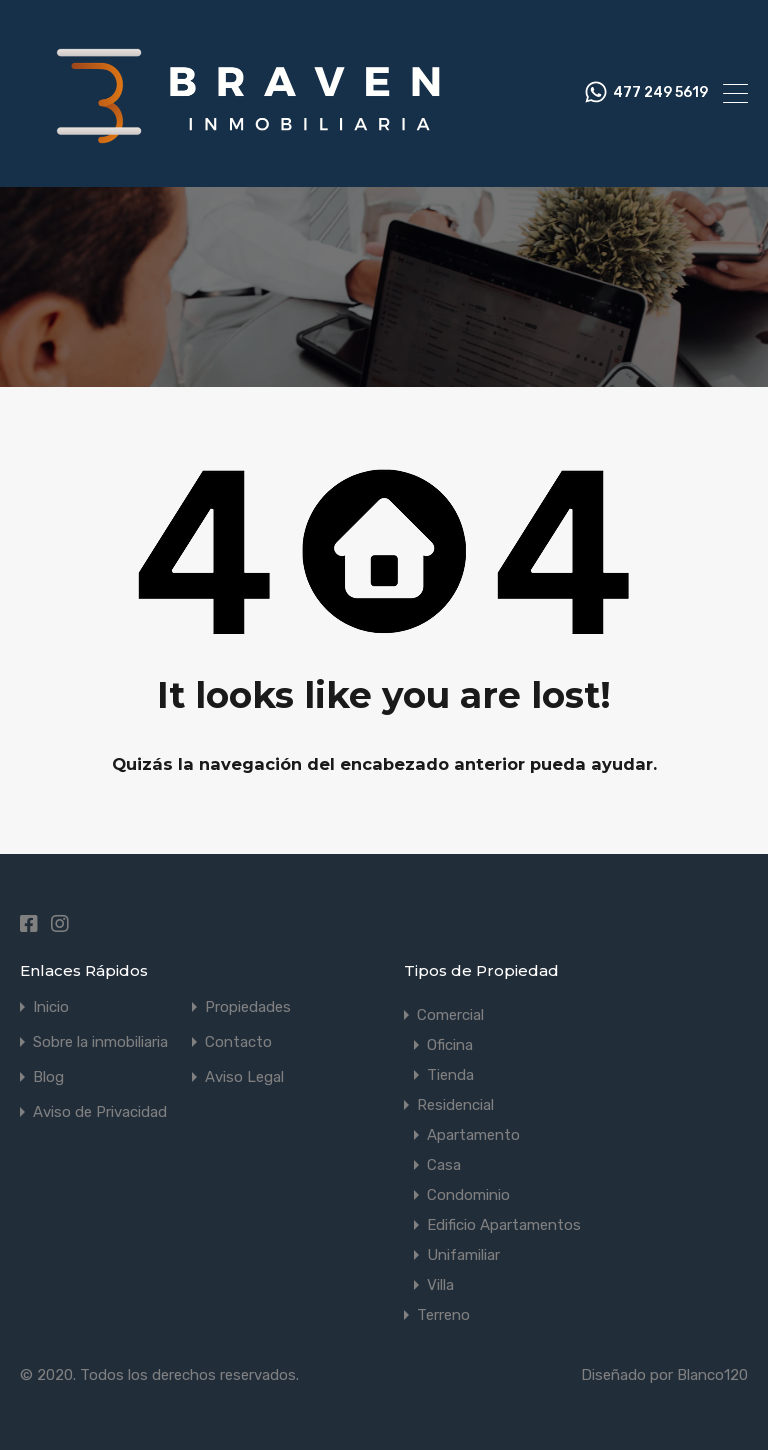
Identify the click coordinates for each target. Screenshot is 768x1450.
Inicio (51, 1007)
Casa (444, 1165)
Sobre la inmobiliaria (100, 1042)
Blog (48, 1077)
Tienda (450, 1075)
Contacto (238, 1042)
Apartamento (473, 1135)
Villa (440, 1285)
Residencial (455, 1105)
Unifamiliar (463, 1255)
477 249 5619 (660, 93)
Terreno (443, 1315)
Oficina (450, 1045)
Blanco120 (712, 1375)
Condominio (468, 1195)
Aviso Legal (244, 1077)
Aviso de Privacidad (100, 1112)
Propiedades (248, 1007)
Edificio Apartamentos (504, 1225)
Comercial (450, 1015)
